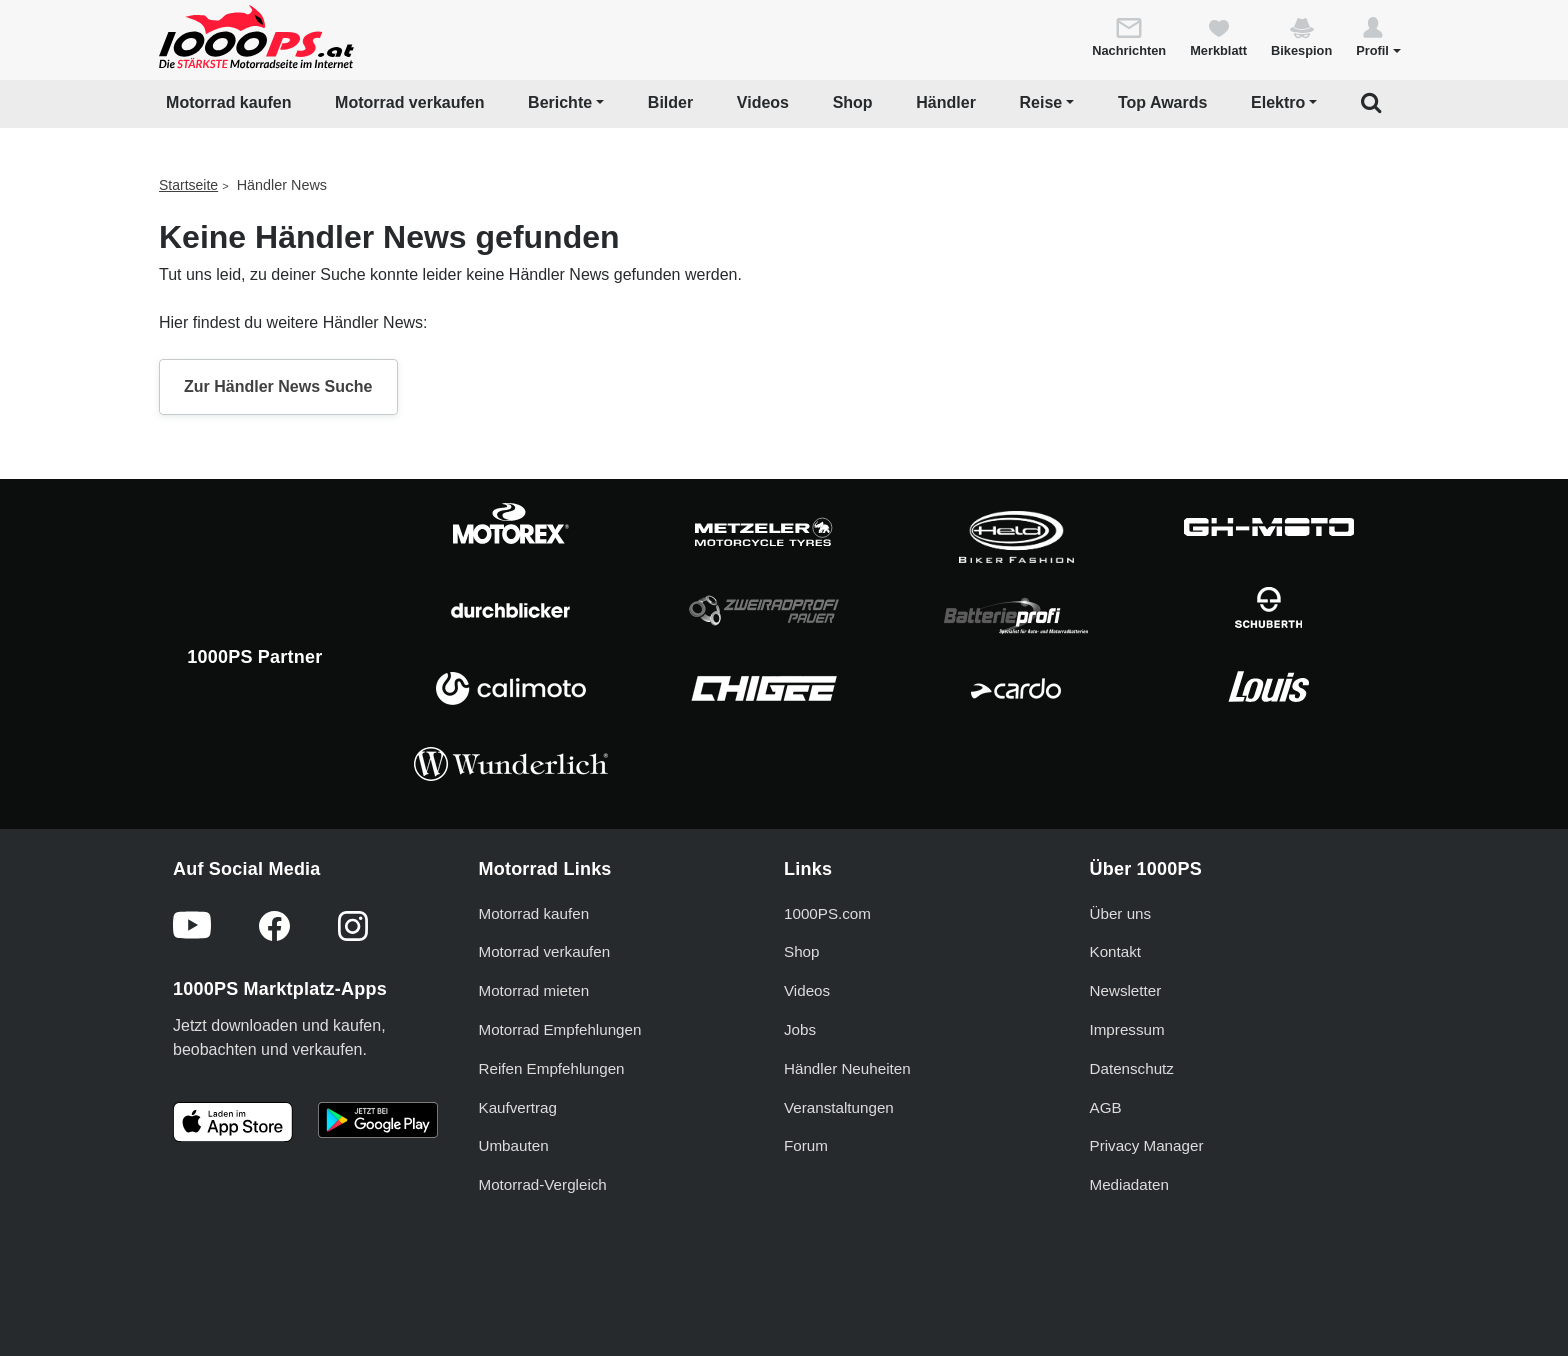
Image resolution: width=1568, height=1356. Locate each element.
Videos (763, 102)
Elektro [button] (1278, 102)
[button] (1378, 36)
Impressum (1127, 1029)
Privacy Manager (1147, 1145)
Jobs (800, 1029)
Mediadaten (1129, 1184)
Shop (853, 102)
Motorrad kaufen (228, 102)
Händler (946, 102)
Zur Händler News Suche (278, 386)
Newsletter (1126, 990)
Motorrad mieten (534, 990)
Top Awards (1163, 102)
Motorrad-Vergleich (543, 1184)
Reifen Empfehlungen (552, 1068)
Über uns (1121, 913)
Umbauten (514, 1145)
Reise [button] (1041, 102)
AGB (1106, 1107)
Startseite (188, 185)
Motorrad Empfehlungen (560, 1029)
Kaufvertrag (518, 1107)
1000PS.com (827, 913)
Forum (806, 1145)
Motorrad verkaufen (409, 102)
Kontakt (1116, 951)
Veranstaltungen (839, 1107)
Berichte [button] (560, 102)
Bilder (670, 102)
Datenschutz (1132, 1068)
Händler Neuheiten (847, 1068)
